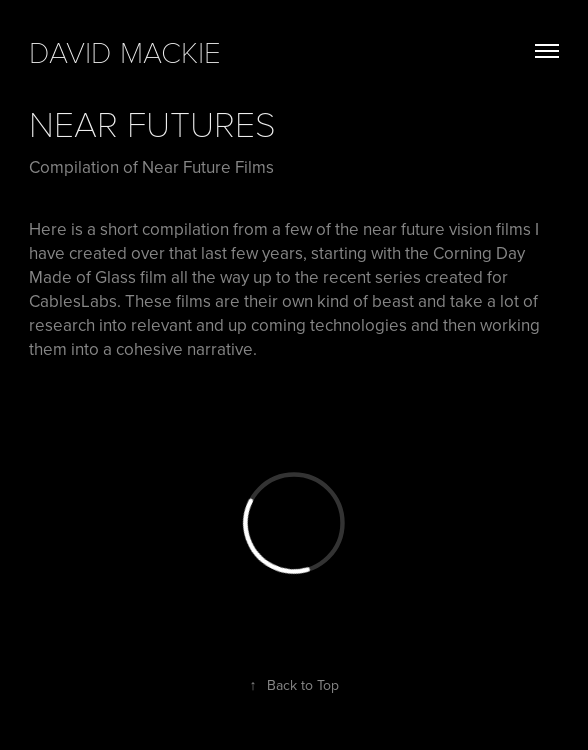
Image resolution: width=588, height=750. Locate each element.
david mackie (125, 51)
